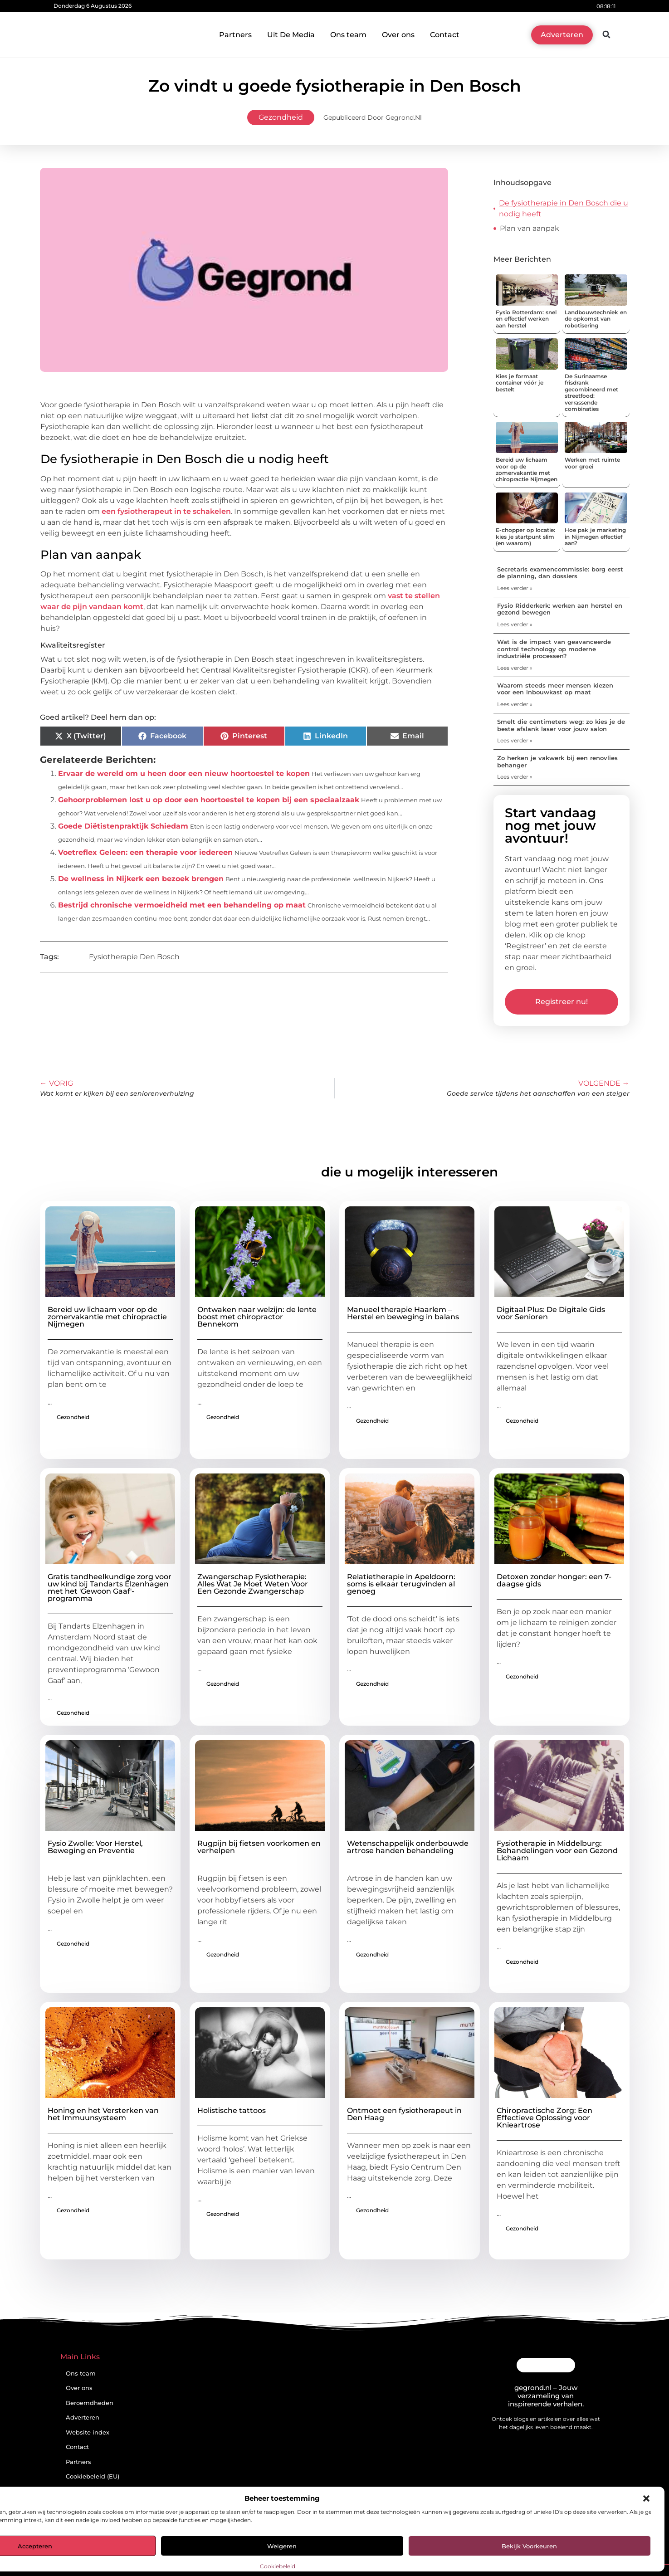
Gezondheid (281, 117)
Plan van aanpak (529, 228)
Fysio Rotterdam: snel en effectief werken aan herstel (526, 319)
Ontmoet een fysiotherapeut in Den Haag (404, 2114)
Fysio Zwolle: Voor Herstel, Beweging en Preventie (95, 1847)
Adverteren (82, 2417)
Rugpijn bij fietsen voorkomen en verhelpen (259, 1847)
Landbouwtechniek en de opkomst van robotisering (596, 319)
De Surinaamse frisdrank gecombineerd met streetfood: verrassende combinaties (591, 392)
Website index (87, 2432)
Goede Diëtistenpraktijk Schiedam (123, 826)
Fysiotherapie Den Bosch (134, 956)
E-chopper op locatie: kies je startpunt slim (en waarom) (525, 536)
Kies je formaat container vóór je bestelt (519, 383)
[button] (646, 2498)
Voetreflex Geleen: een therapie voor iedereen (145, 852)
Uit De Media (291, 34)
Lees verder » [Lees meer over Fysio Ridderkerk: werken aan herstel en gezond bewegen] (514, 624)
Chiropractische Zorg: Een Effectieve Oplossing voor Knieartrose (544, 2117)
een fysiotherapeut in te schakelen (166, 511)
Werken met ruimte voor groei (592, 462)
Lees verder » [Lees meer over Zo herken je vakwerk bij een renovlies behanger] (514, 776)
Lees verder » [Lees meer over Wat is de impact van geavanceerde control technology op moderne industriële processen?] (514, 667)
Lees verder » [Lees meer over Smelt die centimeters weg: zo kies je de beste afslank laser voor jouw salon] (514, 740)
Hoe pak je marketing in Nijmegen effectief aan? (595, 536)
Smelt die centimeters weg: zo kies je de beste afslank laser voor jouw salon (561, 725)
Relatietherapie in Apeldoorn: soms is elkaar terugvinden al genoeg (401, 1583)
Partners (235, 34)
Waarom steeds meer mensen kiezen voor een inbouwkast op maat (555, 689)
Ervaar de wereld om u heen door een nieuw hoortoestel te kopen (184, 773)
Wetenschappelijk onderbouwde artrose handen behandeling (408, 1847)
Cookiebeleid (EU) (92, 2476)
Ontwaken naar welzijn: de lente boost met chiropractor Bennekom (257, 1316)
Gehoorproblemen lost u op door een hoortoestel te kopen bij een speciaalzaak (208, 799)
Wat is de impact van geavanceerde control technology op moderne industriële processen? (554, 648)
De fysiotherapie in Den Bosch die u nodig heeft (563, 208)
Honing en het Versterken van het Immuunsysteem (103, 2114)
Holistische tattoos (231, 2110)
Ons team (348, 34)
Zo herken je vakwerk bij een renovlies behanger (557, 761)
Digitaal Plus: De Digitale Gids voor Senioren (551, 1313)
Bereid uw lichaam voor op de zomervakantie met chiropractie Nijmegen (526, 469)
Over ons (398, 34)
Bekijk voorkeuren (529, 2546)
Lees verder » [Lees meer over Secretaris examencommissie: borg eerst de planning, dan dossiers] (514, 588)
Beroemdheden (89, 2403)
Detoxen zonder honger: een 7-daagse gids (554, 1580)
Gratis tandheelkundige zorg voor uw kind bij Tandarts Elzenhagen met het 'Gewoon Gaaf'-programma (109, 1587)
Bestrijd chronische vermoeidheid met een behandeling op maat (182, 905)
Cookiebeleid (277, 2566)
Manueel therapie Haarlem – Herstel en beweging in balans (403, 1313)
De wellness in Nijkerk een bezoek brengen (141, 878)
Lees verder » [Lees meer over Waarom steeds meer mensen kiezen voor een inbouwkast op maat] (514, 704)
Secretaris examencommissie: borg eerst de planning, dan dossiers (560, 573)
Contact (444, 34)
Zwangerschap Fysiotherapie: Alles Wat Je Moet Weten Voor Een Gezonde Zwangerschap (252, 1583)
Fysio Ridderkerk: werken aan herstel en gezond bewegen (559, 609)
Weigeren (282, 2546)
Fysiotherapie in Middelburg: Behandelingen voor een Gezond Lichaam (557, 1850)
